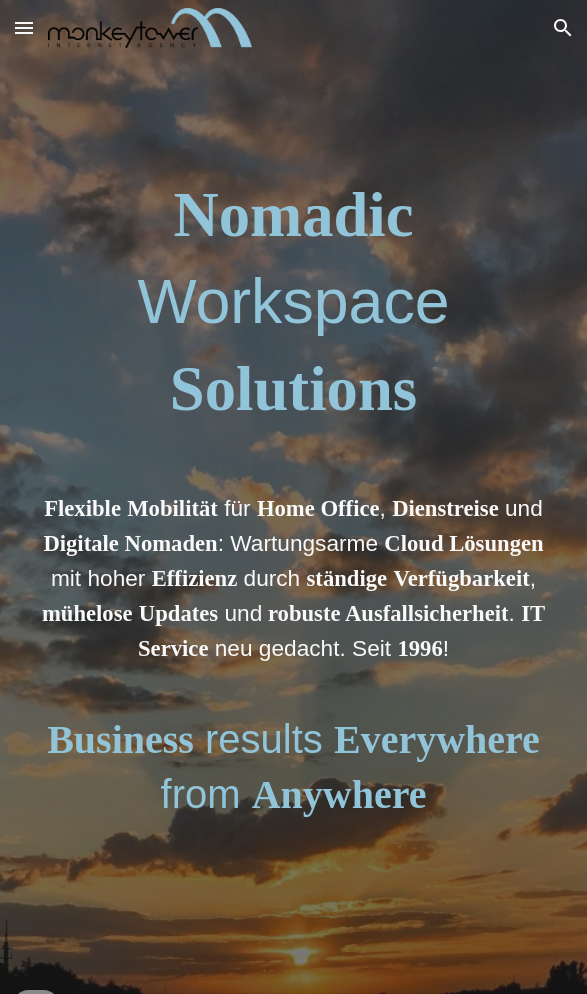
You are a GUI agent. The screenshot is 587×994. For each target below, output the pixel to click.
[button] (24, 27)
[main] (293, 497)
